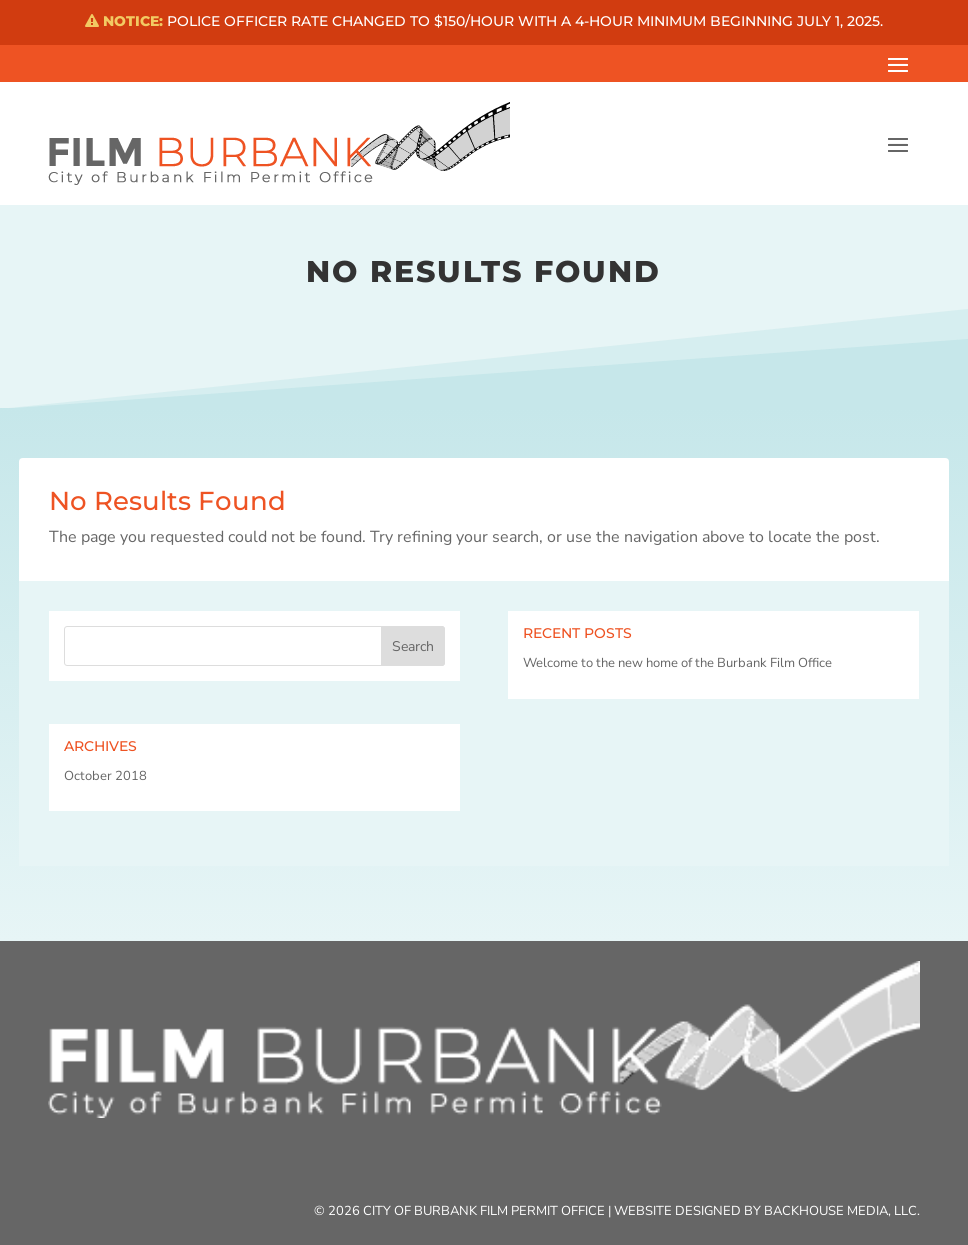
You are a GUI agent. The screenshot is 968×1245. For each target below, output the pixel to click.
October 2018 (105, 776)
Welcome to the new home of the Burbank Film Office (677, 663)
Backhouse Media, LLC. (842, 1211)
